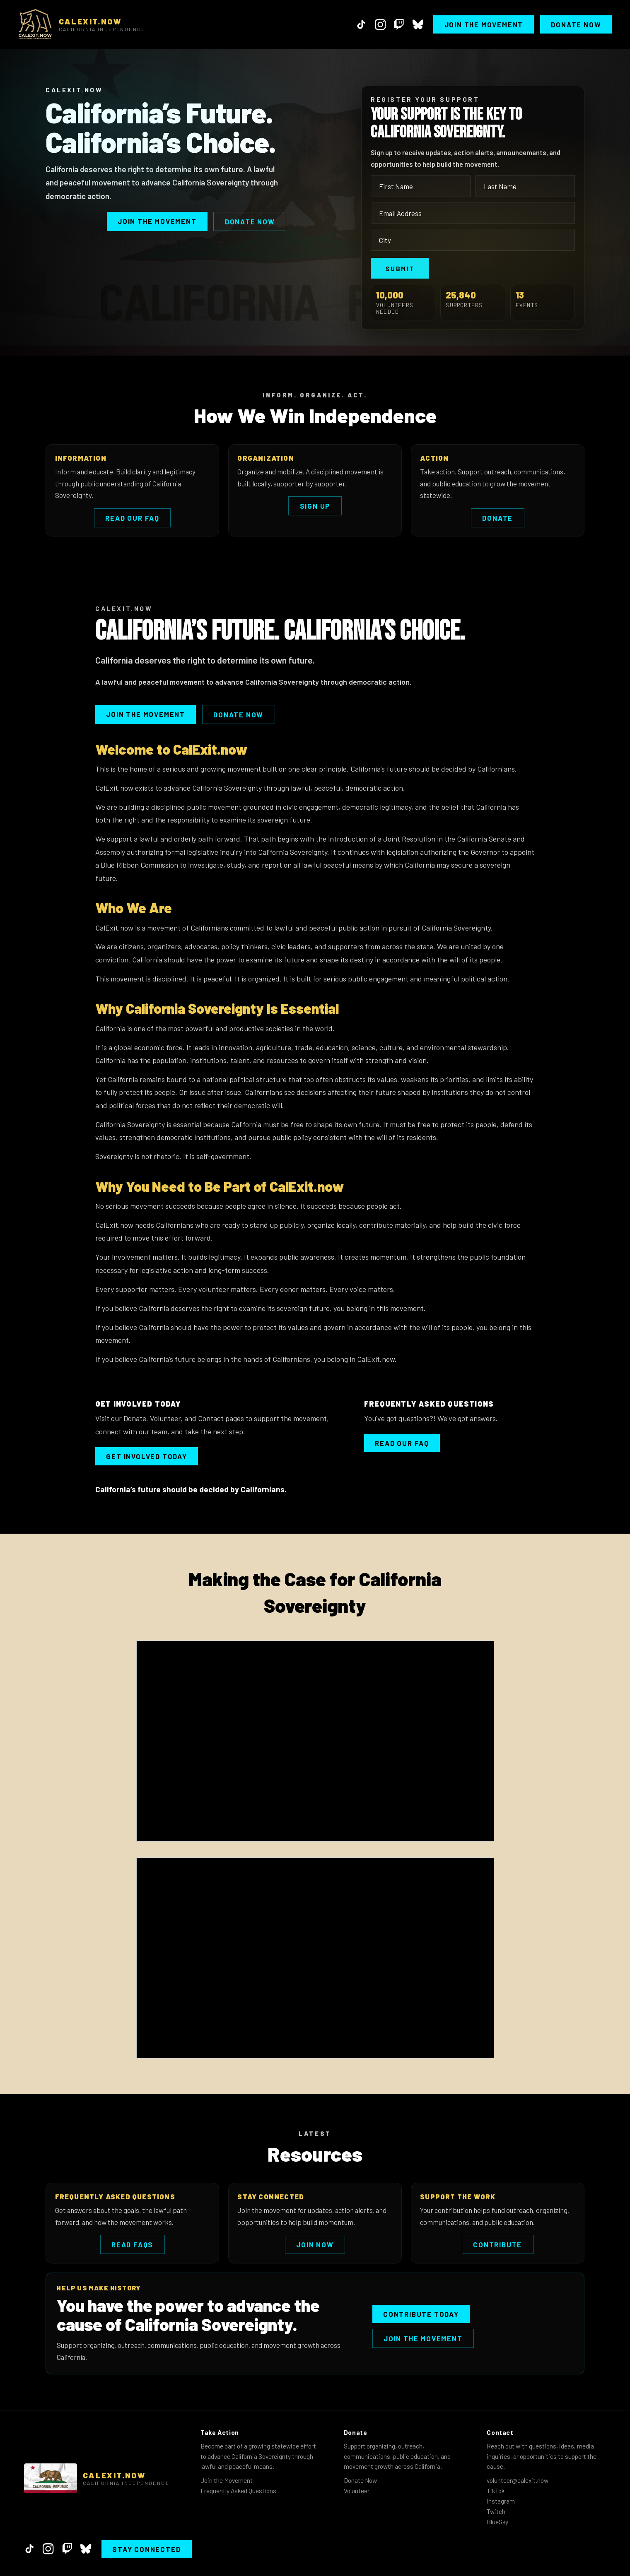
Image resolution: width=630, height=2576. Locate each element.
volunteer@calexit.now (517, 2480)
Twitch (496, 2511)
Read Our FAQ (132, 518)
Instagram (501, 2501)
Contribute (497, 2244)
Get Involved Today (146, 1456)
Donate (497, 518)
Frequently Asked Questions (238, 2490)
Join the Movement (484, 24)
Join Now (314, 2244)
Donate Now (576, 24)
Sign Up (315, 506)
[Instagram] (380, 24)
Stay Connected (146, 2549)
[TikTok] (361, 24)
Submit (400, 268)
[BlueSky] (418, 24)
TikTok (495, 2490)
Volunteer (356, 2490)
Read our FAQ (402, 1443)
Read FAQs (132, 2244)
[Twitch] (398, 24)
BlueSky (497, 2521)
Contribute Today (421, 2314)
